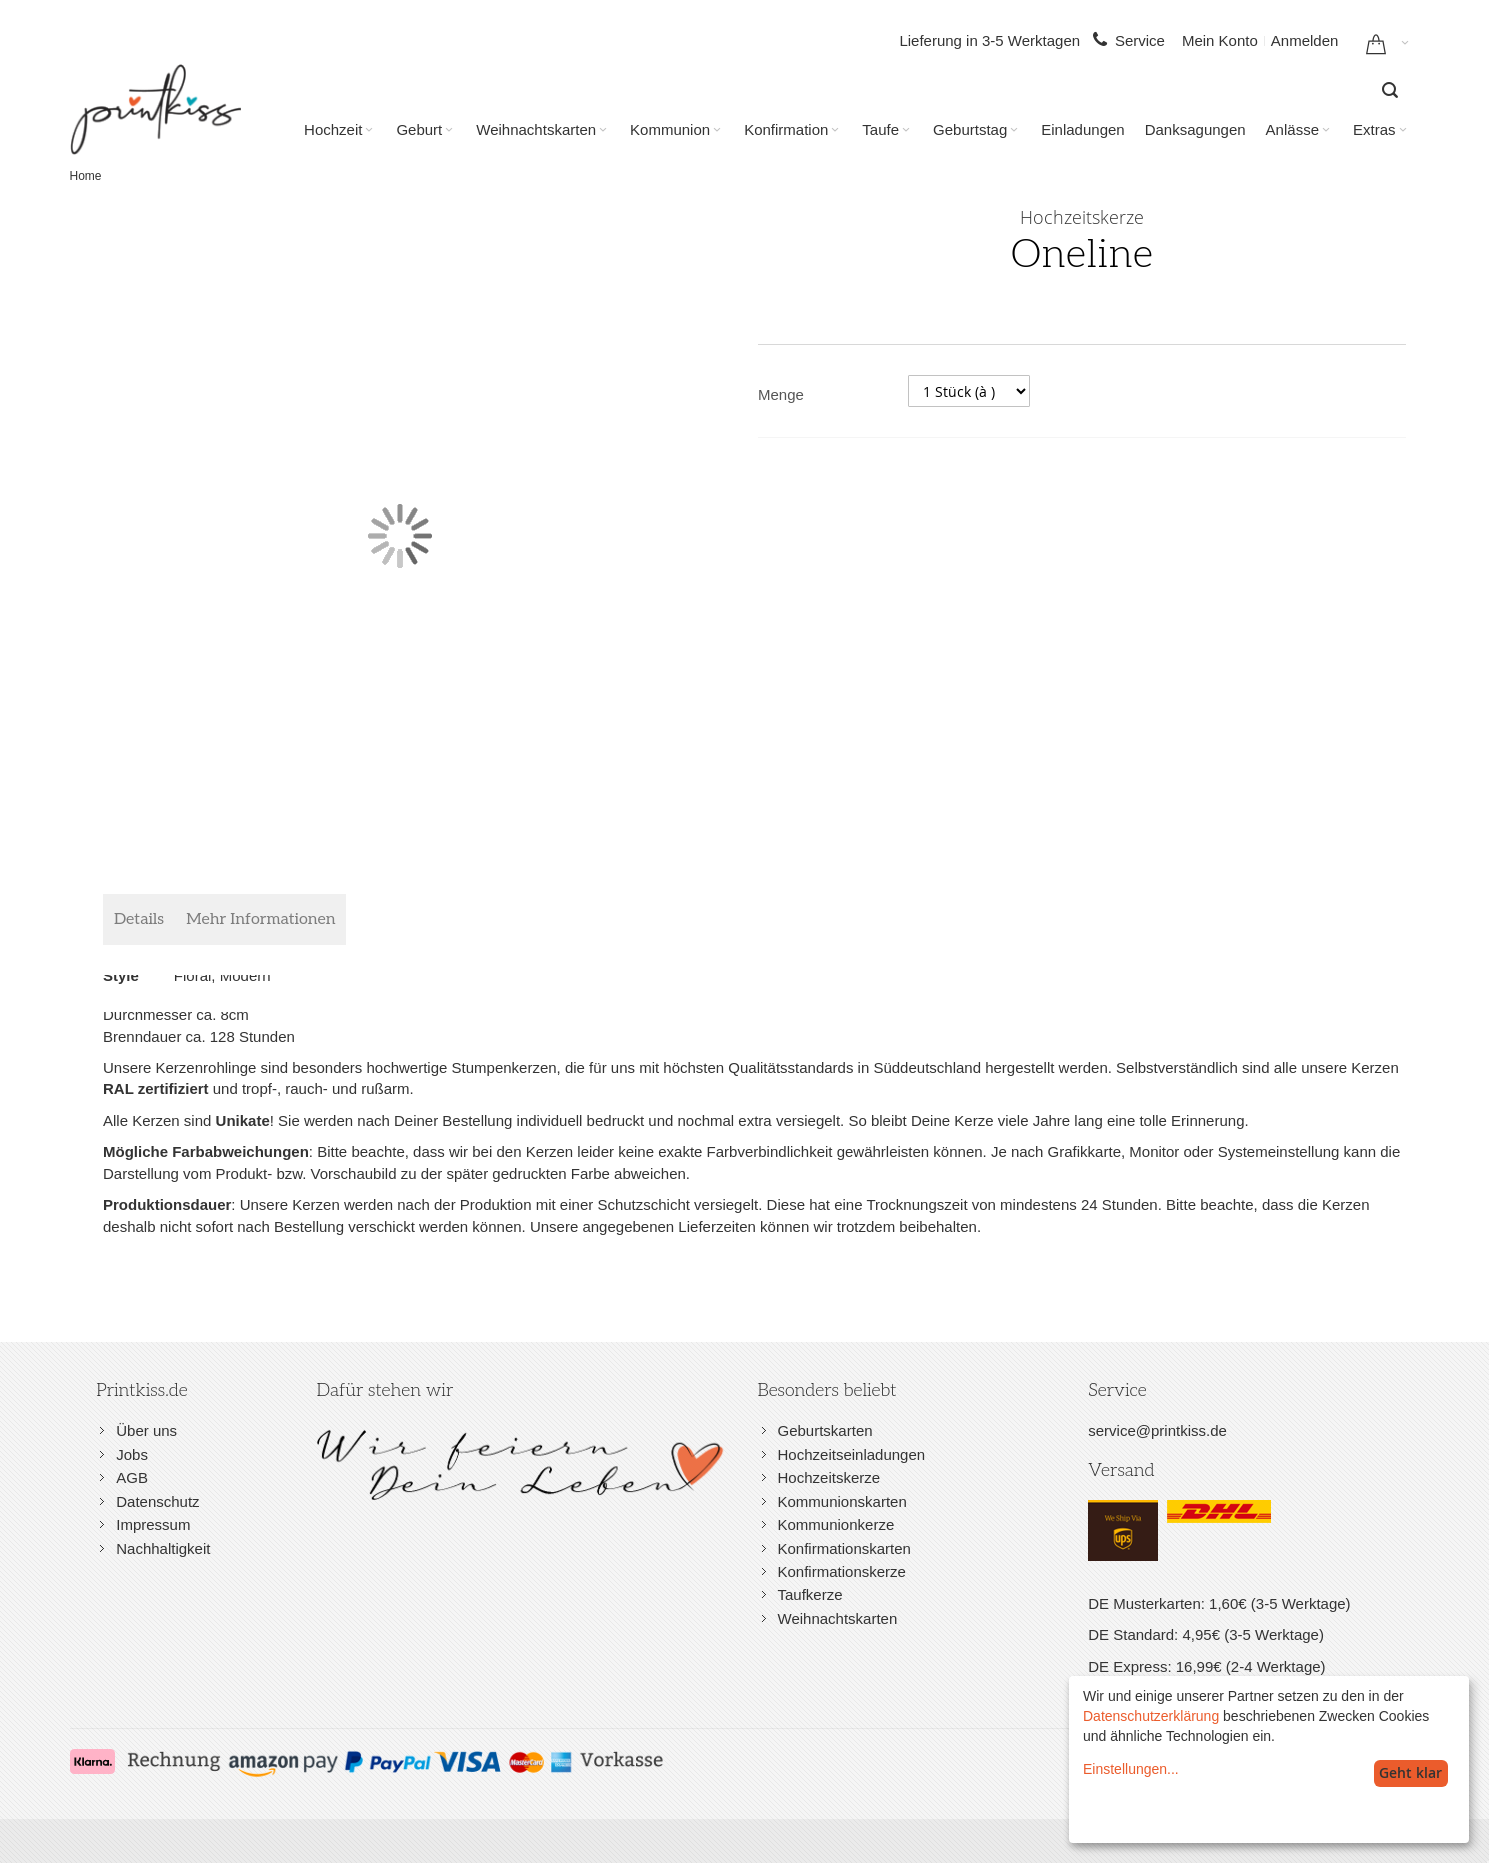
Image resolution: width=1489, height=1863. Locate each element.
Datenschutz (157, 1501)
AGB (132, 1477)
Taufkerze (810, 1594)
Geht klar (1410, 1772)
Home (86, 176)
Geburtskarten (825, 1430)
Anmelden (1305, 40)
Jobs (132, 1454)
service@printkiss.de (1157, 1430)
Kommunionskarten (842, 1501)
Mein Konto (1220, 40)
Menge (781, 394)
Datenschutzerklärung (1151, 1716)
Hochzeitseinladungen (852, 1454)
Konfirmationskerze (842, 1571)
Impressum (153, 1524)
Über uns (146, 1430)
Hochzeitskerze (829, 1477)
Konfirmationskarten (844, 1548)
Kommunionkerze (836, 1524)
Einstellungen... (1131, 1769)
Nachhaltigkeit (163, 1548)
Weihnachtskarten (838, 1618)
